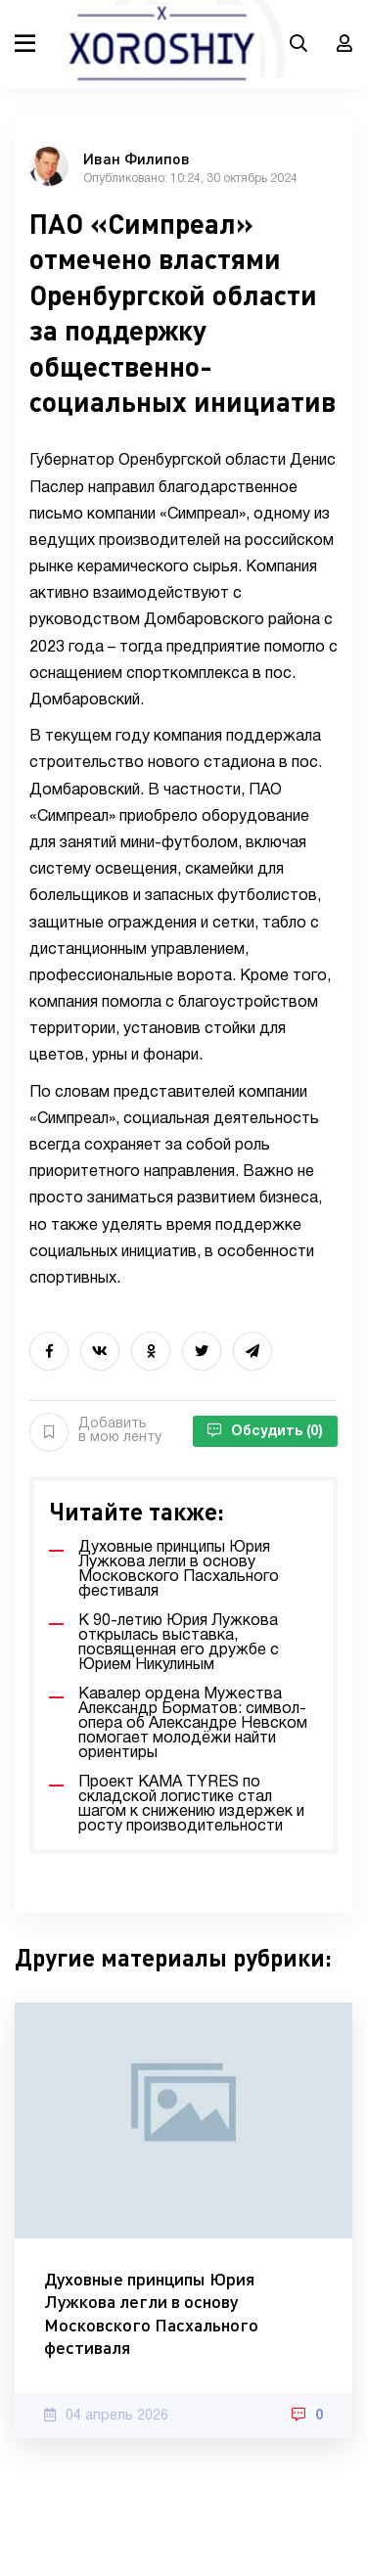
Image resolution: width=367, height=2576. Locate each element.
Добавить (95, 1431)
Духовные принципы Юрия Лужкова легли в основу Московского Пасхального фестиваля (151, 2313)
